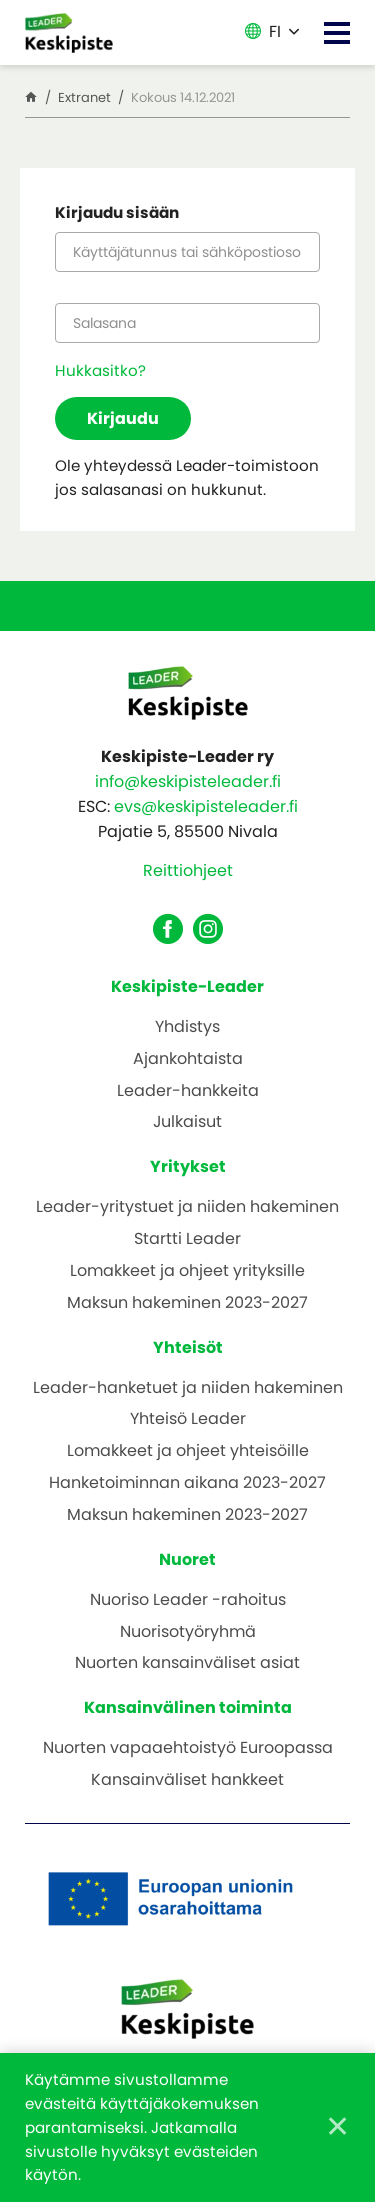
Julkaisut (187, 1122)
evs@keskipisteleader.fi (206, 806)
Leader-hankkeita (188, 1091)
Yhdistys (187, 1027)
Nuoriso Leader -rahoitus (188, 1600)
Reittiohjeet (188, 870)
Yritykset (188, 1166)
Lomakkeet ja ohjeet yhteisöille (188, 1451)
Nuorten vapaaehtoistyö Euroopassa (188, 1748)
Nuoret (187, 1559)
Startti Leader (187, 1239)
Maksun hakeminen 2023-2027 (187, 1303)
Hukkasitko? (100, 370)
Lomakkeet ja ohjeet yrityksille (187, 1271)
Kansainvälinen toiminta (188, 1707)
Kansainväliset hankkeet (187, 1780)
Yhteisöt (188, 1347)
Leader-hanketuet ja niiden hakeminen (188, 1388)
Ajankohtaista (188, 1059)
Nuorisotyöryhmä (188, 1632)
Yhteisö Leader (188, 1419)
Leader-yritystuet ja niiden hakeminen (187, 1207)
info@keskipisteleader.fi (188, 781)
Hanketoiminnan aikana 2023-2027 (187, 1483)
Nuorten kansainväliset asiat (187, 1663)
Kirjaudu (123, 418)
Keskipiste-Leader (187, 986)
